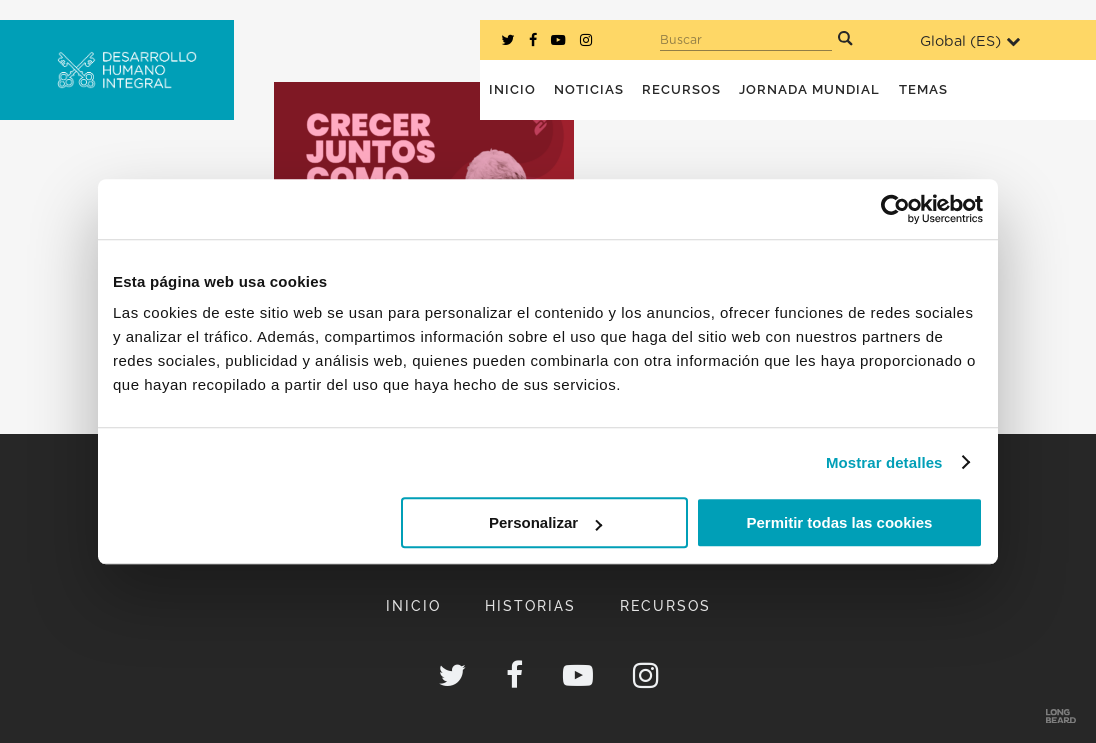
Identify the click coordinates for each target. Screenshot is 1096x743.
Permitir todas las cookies (839, 522)
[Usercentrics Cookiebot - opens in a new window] (895, 209)
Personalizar (545, 522)
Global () (970, 41)
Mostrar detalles (884, 462)
